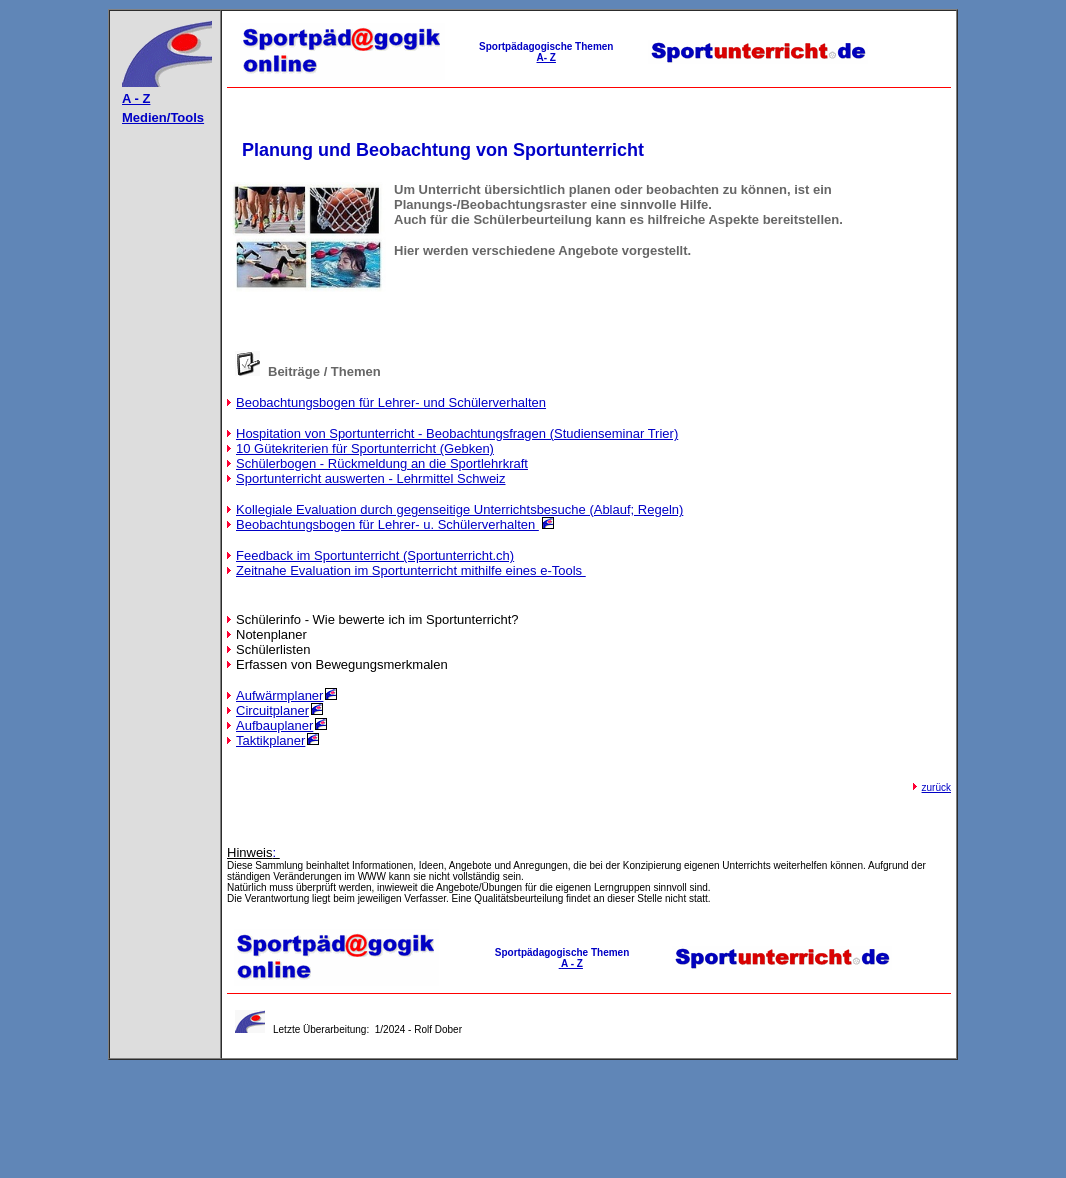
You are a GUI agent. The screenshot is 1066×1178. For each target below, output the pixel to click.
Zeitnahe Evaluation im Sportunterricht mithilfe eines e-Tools (411, 570)
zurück (936, 787)
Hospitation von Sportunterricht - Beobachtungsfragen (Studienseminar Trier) (457, 433)
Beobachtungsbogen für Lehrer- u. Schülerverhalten (387, 524)
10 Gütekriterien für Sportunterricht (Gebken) (365, 448)
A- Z (546, 57)
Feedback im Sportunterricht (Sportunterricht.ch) (375, 555)
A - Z (136, 98)
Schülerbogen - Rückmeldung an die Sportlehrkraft (382, 463)
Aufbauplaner (274, 725)
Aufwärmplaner (279, 695)
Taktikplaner (270, 740)
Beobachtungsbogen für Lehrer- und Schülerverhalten (391, 402)
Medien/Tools (163, 117)
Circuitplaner (272, 710)
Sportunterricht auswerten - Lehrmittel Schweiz (371, 478)
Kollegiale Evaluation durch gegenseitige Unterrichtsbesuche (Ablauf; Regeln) (459, 509)
